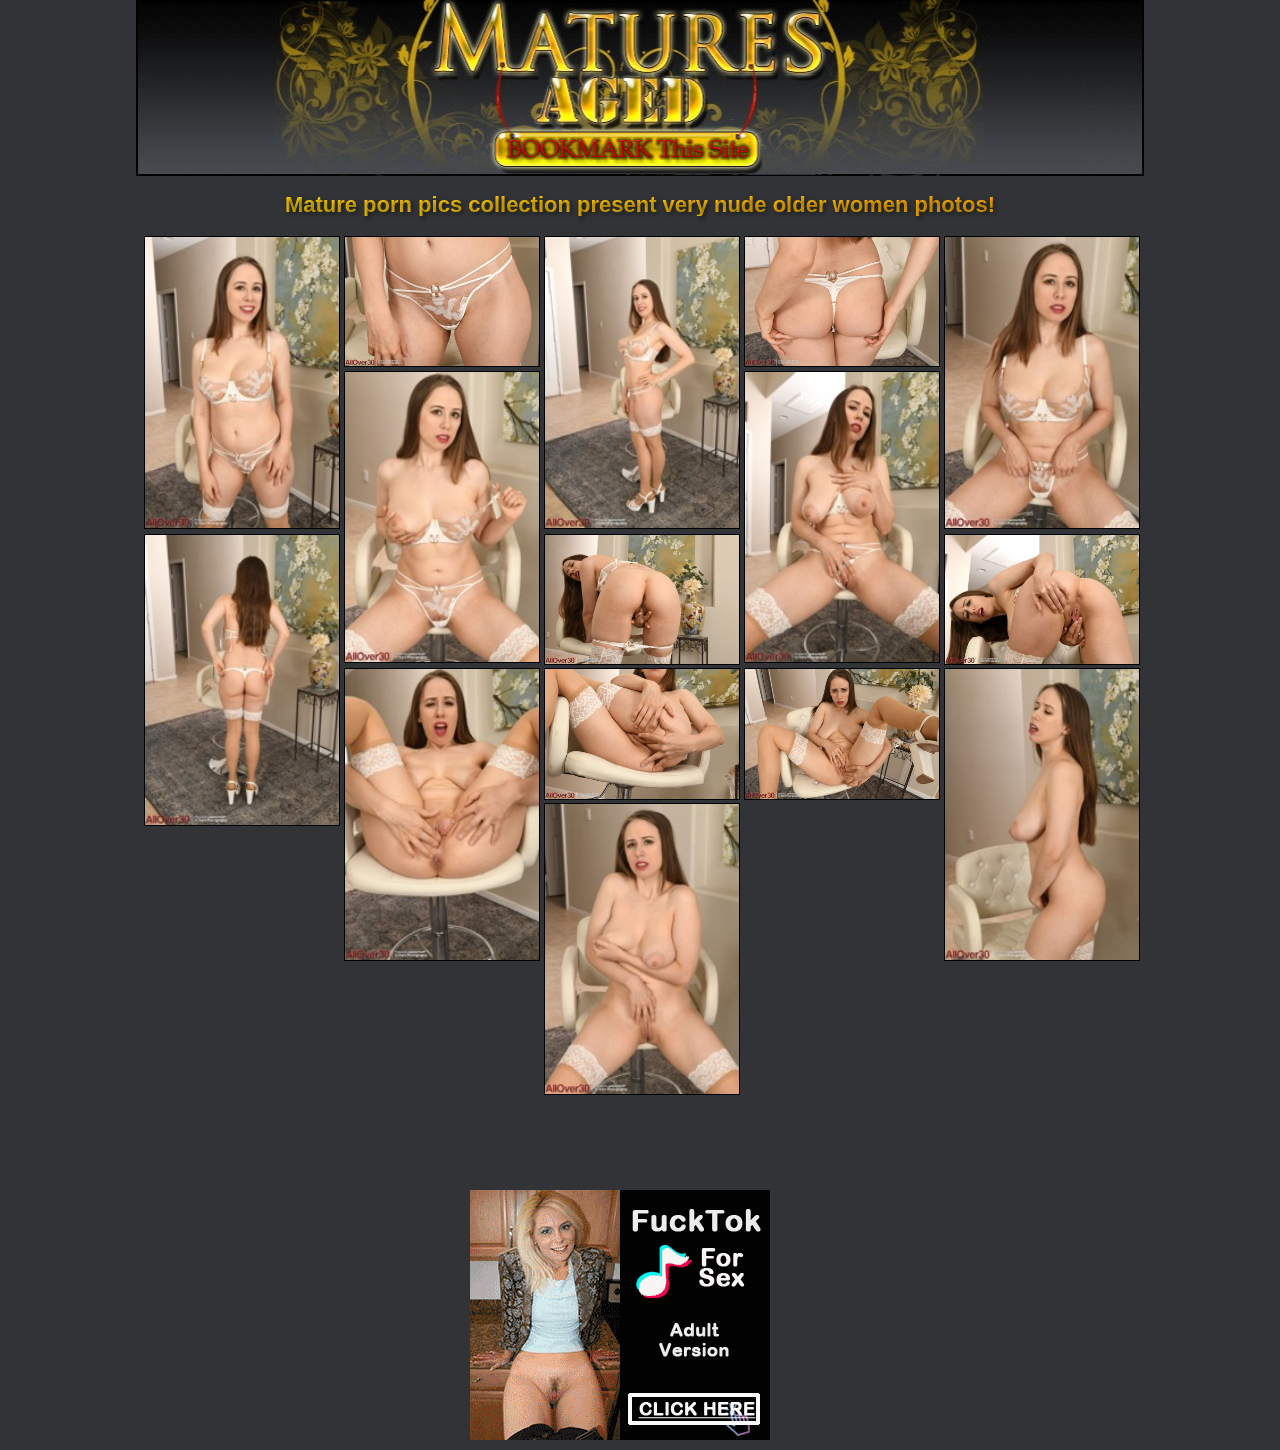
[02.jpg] (442, 301)
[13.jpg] (842, 733)
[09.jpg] (642, 599)
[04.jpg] (842, 301)
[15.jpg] (642, 949)
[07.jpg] (842, 517)
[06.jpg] (442, 517)
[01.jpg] (242, 382)
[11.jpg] (442, 814)
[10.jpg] (1042, 599)
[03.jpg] (642, 382)
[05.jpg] (1042, 382)
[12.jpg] (642, 733)
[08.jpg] (242, 680)
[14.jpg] (1042, 814)
